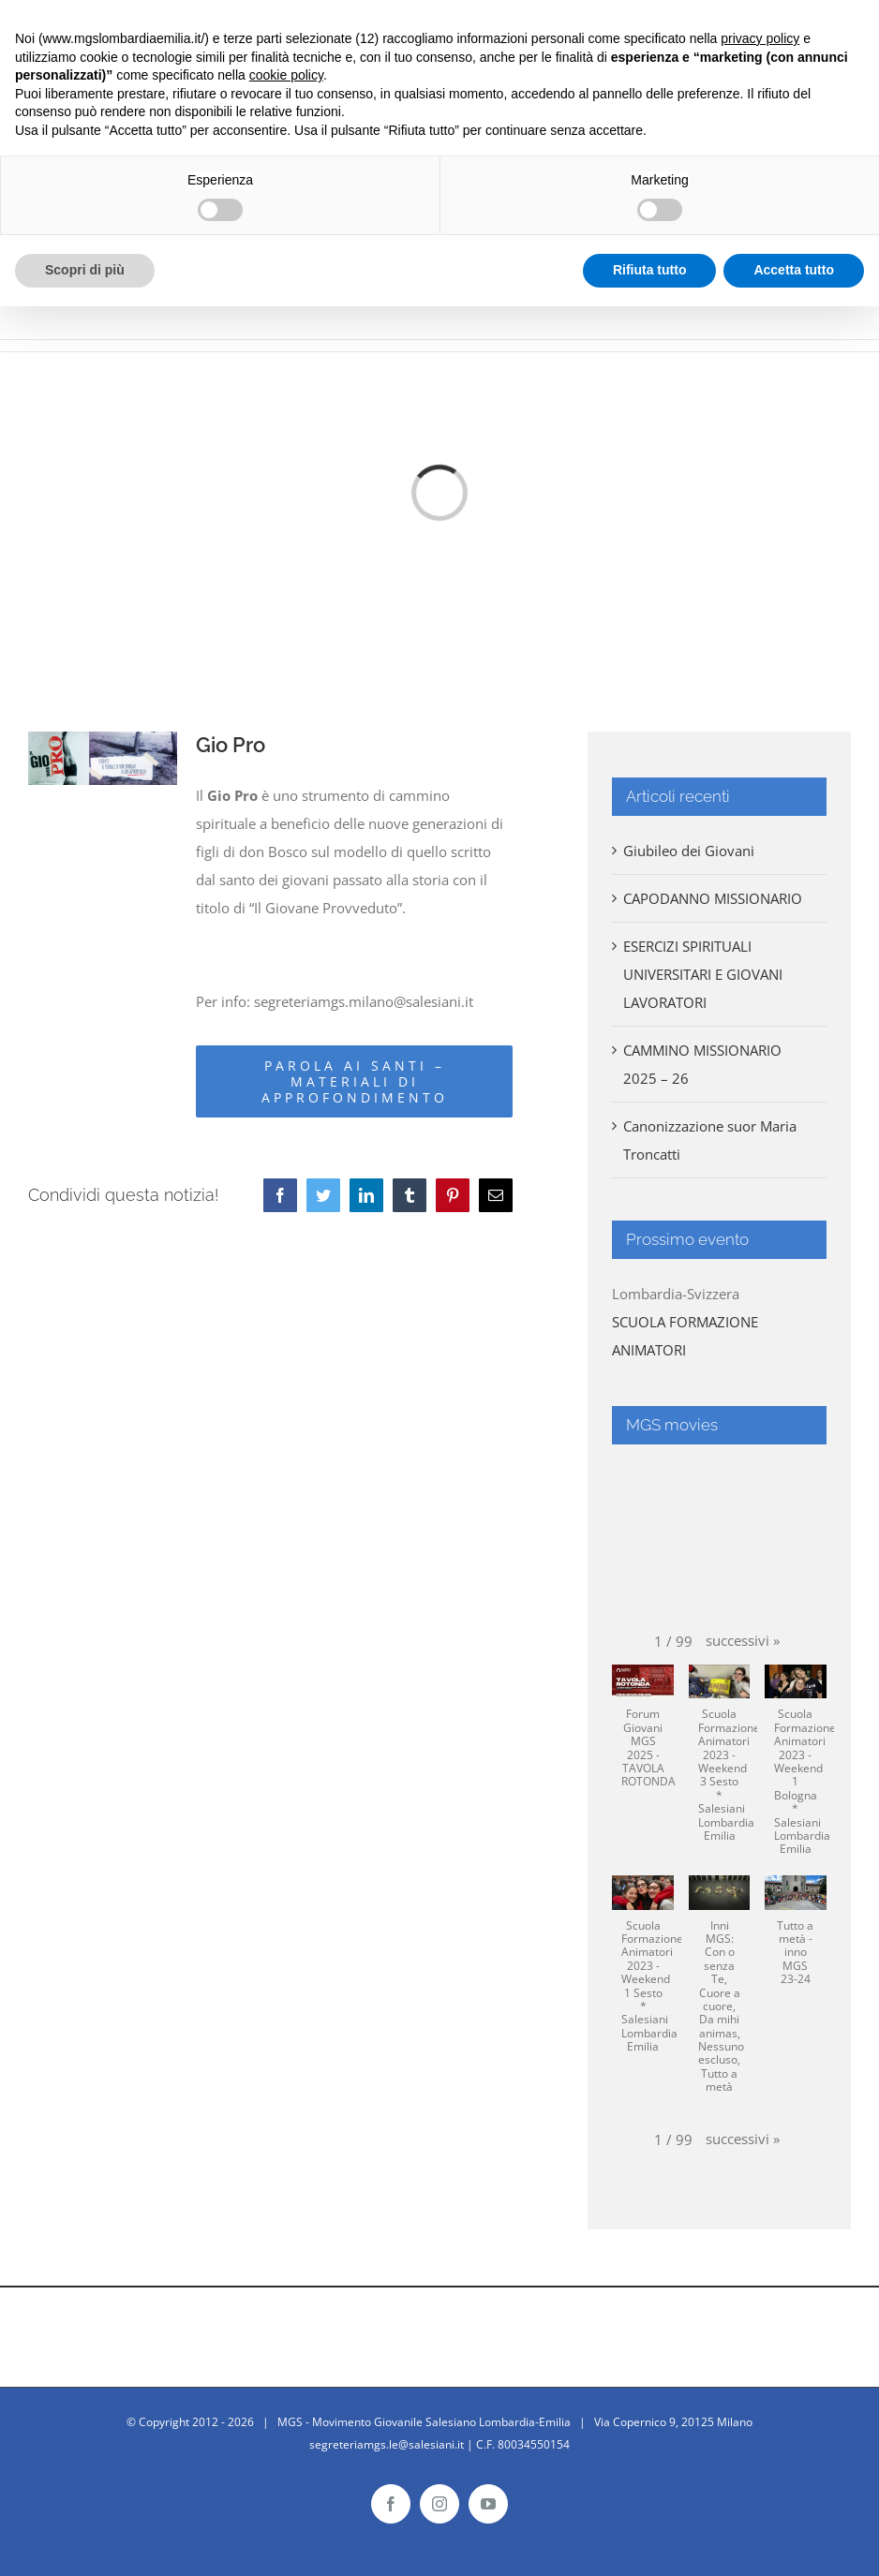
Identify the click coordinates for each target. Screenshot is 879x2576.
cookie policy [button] (286, 74)
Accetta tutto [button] (793, 269)
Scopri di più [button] (85, 269)
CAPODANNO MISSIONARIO (712, 898)
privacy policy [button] (760, 38)
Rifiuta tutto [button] (650, 269)
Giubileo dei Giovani (688, 850)
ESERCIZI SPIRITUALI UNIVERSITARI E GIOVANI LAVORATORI (702, 974)
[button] (742, 1640)
